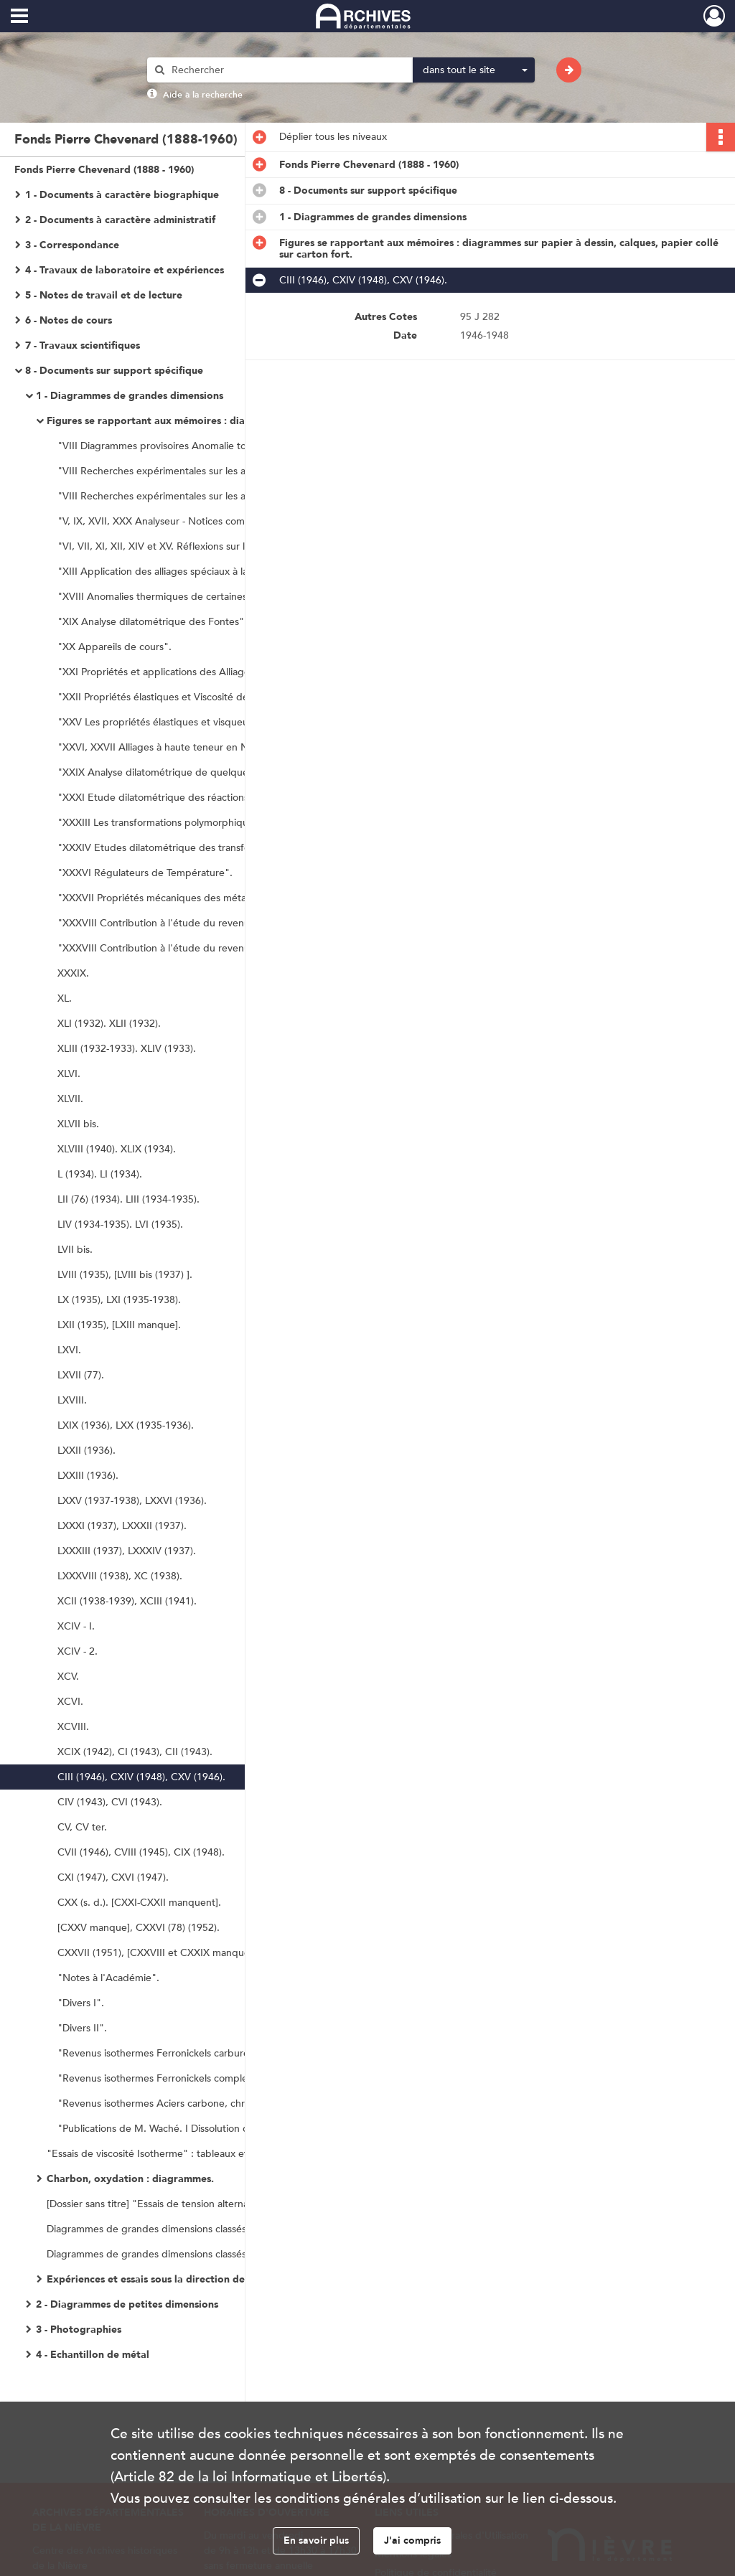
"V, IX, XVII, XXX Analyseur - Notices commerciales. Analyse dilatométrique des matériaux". (201, 521)
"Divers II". (82, 2028)
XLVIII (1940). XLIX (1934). (116, 1149)
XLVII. (70, 1099)
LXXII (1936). (86, 1450)
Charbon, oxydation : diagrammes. (130, 2179)
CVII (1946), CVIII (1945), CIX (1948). (141, 1852)
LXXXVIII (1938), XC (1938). (119, 1576)
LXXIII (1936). (87, 1475)
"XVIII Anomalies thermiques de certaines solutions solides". (194, 596)
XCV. (68, 1676)
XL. (64, 998)
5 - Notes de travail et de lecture (103, 295)
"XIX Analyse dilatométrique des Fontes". (152, 622)
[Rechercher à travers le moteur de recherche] (287, 69)
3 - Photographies (78, 2329)
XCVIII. (73, 1727)
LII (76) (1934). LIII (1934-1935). (128, 1199)
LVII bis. (75, 1249)
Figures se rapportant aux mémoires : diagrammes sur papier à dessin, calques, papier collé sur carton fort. (190, 421)
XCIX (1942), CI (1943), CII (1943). (134, 1752)
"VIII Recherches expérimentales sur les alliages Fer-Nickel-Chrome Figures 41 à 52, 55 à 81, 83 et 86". (201, 496)
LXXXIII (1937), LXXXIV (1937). (126, 1551)
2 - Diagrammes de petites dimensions (127, 2304)
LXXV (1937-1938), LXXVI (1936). (132, 1501)
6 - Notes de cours (68, 320)
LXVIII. (72, 1400)
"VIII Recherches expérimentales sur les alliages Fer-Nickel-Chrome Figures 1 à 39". (201, 471)
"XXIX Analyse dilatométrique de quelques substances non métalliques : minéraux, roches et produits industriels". (201, 772)
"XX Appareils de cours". (114, 647)
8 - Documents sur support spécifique (114, 370)
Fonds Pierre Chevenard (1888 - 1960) (104, 170)
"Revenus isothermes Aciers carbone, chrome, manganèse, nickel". (201, 2103)
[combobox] (474, 70)
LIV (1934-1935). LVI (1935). (120, 1224)
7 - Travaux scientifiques (82, 345)
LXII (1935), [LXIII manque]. (119, 1325)
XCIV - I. (76, 1626)
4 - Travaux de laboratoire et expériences (124, 270)
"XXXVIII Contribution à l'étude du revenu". (157, 923)
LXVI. (69, 1350)
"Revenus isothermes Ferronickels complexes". (164, 2078)
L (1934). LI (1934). (99, 1174)
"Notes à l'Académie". (108, 1978)
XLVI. (68, 1074)
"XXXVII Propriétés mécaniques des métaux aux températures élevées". (201, 898)
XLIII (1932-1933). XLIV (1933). (126, 1049)
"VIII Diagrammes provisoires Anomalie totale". (164, 446)
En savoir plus (316, 2540)
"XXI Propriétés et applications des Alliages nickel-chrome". (192, 672)
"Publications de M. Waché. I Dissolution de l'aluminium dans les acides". (201, 2128)
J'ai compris (412, 2540)
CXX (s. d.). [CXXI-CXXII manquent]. (139, 1902)
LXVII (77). (80, 1375)
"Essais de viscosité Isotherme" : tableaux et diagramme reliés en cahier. (190, 2154)
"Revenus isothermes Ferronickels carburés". (159, 2053)
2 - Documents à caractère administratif (120, 220)
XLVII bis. (78, 1124)
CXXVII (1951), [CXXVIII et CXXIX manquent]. (161, 1953)
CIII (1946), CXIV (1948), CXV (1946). (141, 1777)
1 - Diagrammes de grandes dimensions (129, 396)
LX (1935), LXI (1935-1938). (119, 1300)
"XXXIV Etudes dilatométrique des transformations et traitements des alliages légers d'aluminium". (201, 848)
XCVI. (70, 1701)
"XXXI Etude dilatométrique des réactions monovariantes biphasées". (201, 797)
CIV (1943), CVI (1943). (109, 1802)
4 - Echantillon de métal (92, 2354)
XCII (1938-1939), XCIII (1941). (127, 1601)
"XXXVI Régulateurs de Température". (145, 873)
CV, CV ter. (82, 1827)
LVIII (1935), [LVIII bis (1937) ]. (124, 1275)
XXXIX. (73, 973)
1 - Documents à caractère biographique (122, 195)
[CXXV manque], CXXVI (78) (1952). (138, 1928)
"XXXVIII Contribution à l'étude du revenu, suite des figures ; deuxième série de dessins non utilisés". (201, 948)
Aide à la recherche (203, 94)
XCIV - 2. (77, 1651)
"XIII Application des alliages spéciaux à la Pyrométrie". (182, 571)
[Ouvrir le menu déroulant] (19, 17)
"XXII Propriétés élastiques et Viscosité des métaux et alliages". (201, 697)
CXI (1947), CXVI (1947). (113, 1877)
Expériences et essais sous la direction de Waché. (164, 2279)
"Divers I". (80, 2003)
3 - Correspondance (72, 245)
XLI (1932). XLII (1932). (109, 1023)
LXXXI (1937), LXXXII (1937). (122, 1526)
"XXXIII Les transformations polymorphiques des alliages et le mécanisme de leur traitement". (201, 822)
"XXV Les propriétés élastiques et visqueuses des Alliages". (192, 722)
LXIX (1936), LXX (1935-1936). (125, 1425)
